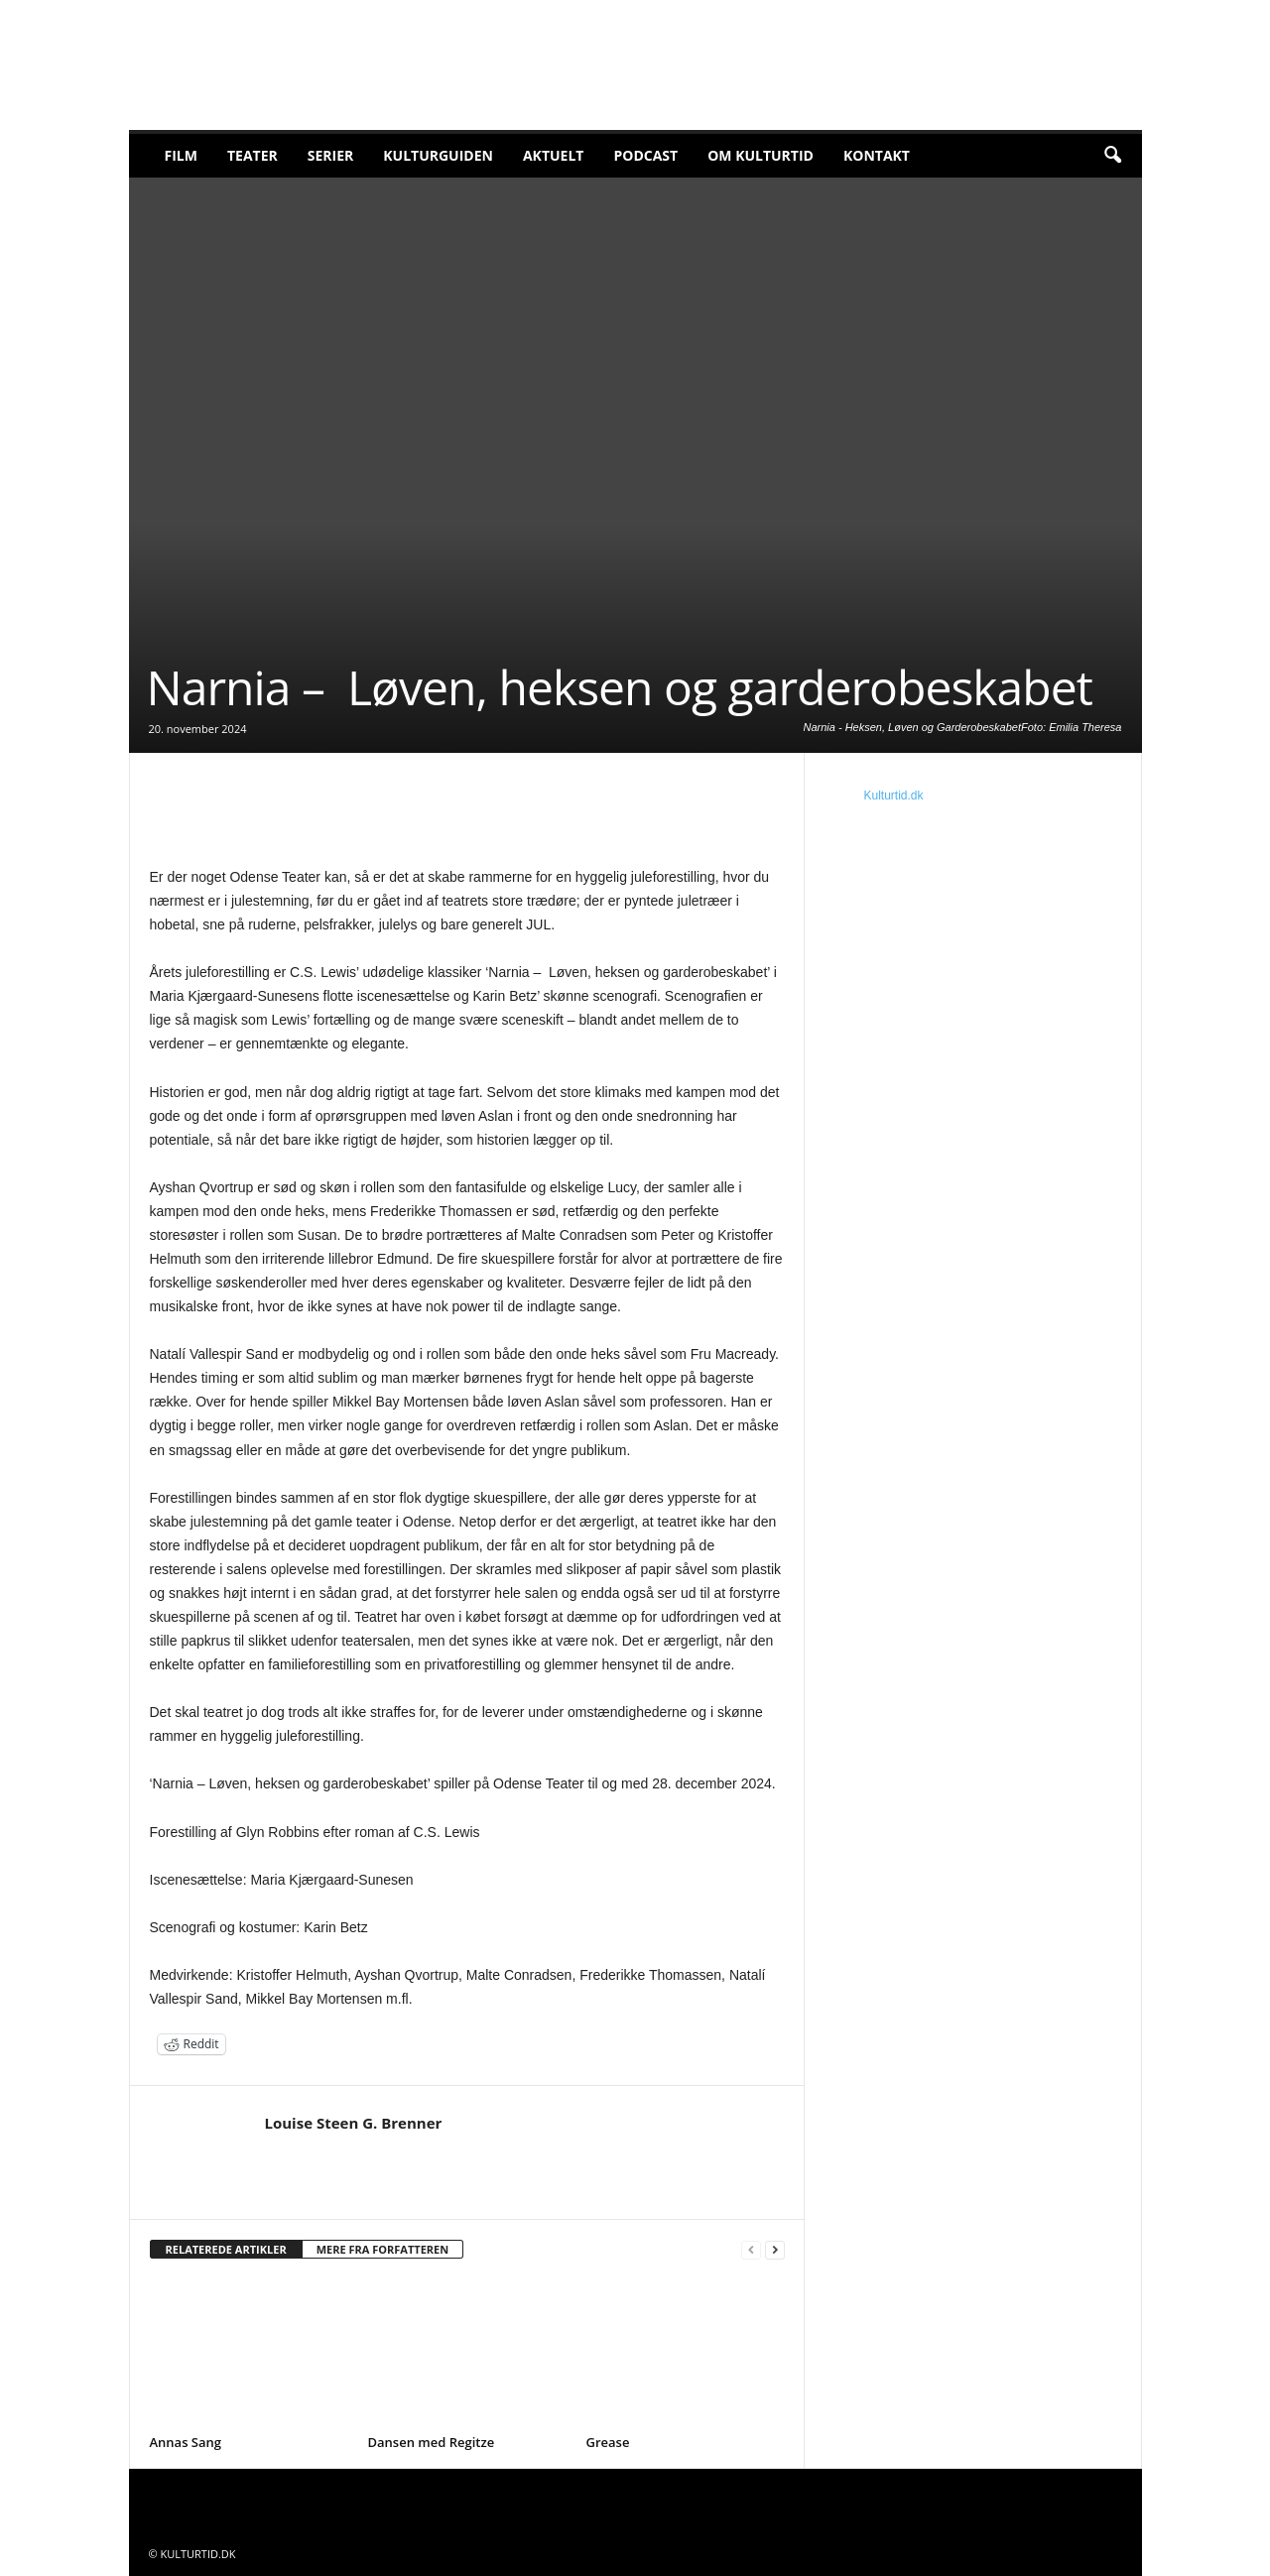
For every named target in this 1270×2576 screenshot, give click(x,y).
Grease (608, 2442)
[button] (1112, 156)
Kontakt (876, 155)
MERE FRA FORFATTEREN (383, 2249)
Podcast (645, 155)
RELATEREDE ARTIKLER (226, 2249)
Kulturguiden (438, 155)
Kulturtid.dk (894, 795)
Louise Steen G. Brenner (354, 2123)
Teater (252, 155)
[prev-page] (751, 2250)
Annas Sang (186, 2442)
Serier (331, 155)
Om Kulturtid (760, 155)
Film (181, 155)
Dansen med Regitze (431, 2442)
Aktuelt (553, 155)
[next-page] (775, 2250)
